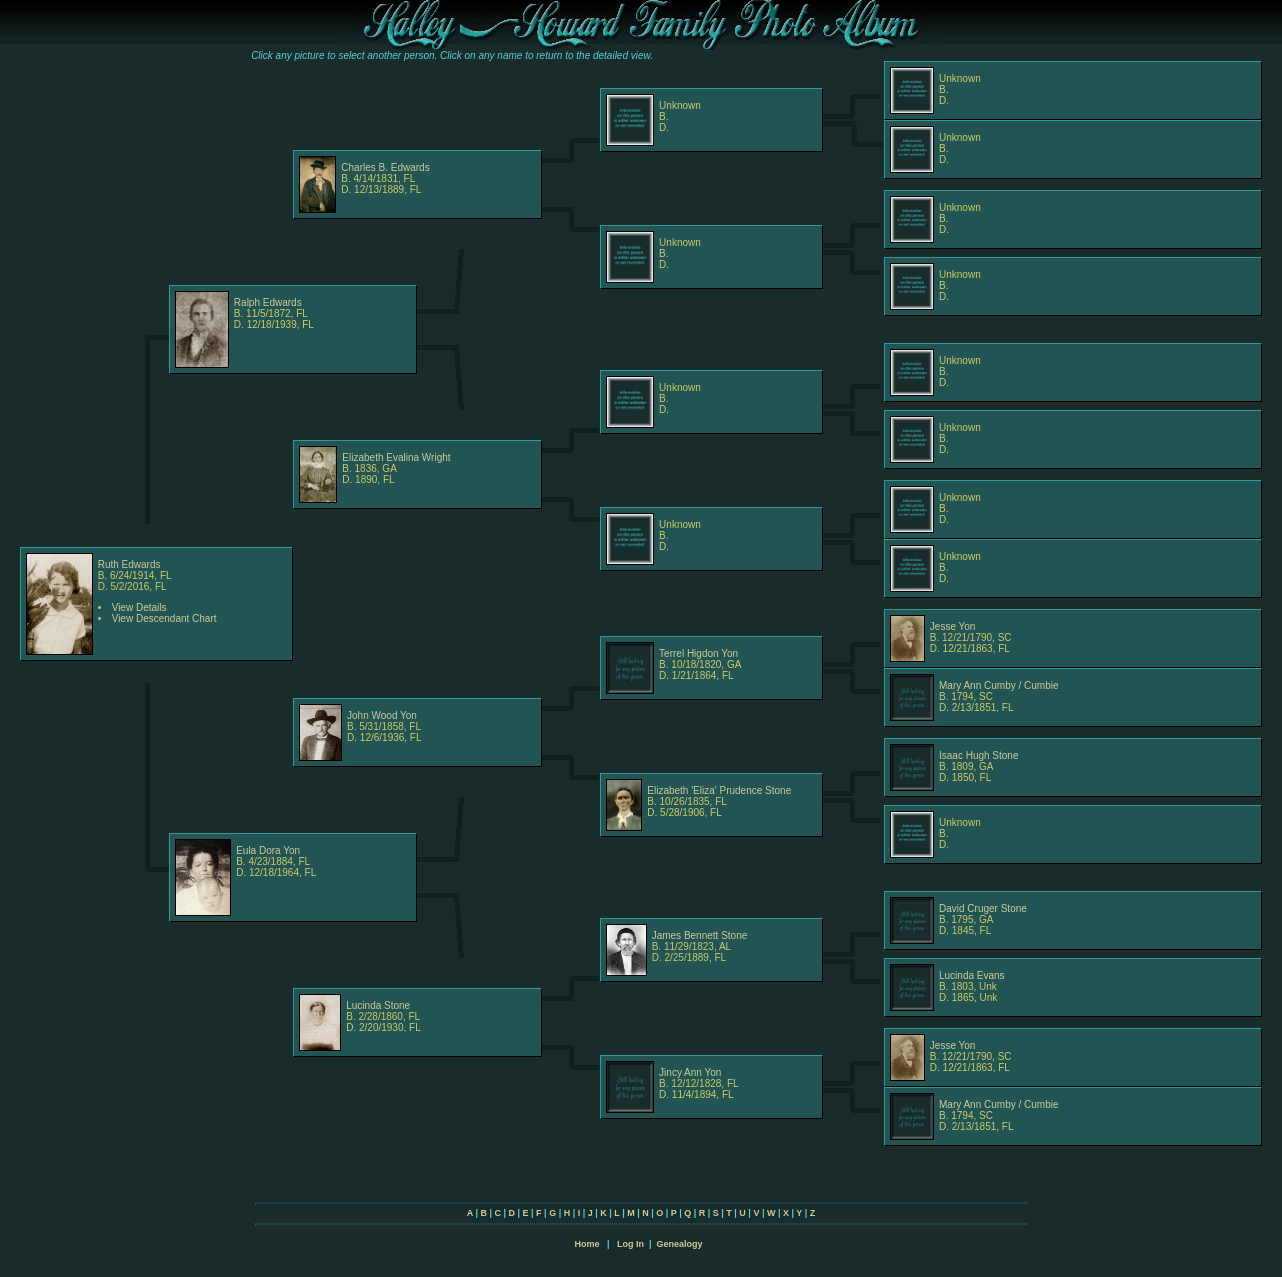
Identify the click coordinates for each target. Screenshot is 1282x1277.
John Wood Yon (382, 715)
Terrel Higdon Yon (698, 653)
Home (586, 1244)
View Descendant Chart (164, 618)
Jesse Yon (953, 626)
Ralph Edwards (268, 302)
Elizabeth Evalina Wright (396, 457)
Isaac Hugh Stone (979, 755)
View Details (139, 607)
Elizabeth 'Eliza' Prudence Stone (719, 790)
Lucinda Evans (972, 975)
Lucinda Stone (378, 1005)
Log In (630, 1244)
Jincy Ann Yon (690, 1072)
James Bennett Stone (700, 935)
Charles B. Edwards (385, 167)
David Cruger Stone (983, 908)
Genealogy (680, 1244)
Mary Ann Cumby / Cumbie (999, 685)
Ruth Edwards (129, 564)
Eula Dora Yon (268, 850)
